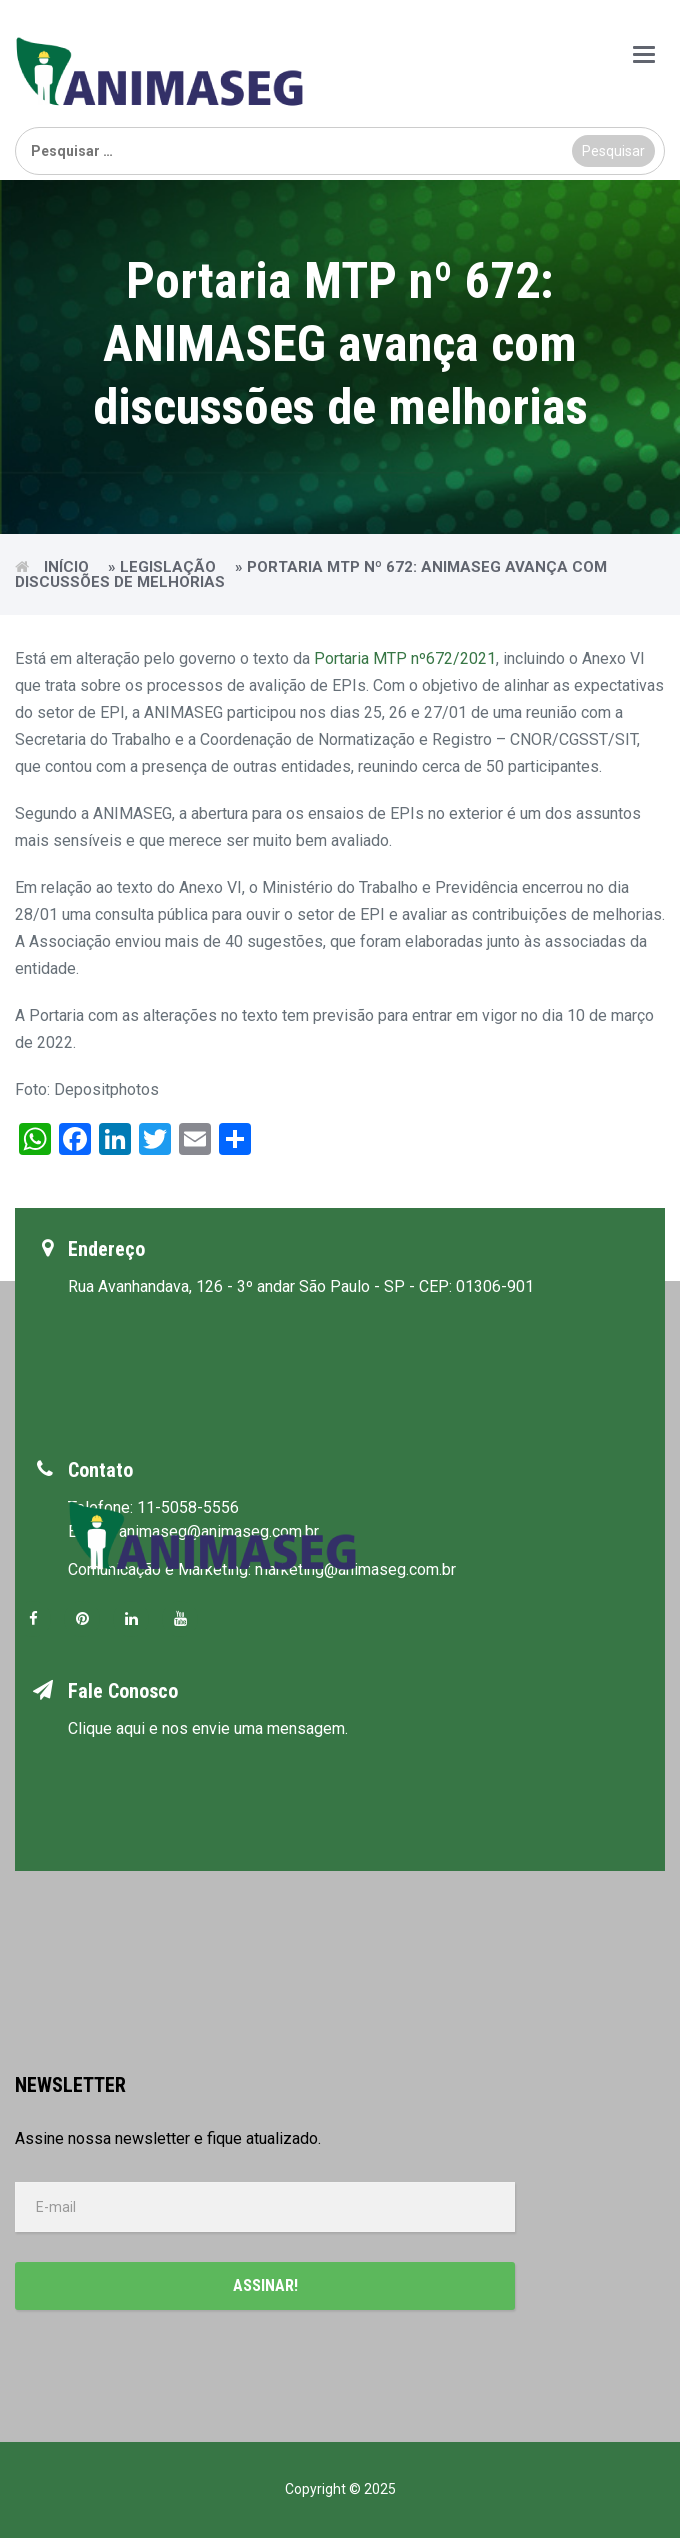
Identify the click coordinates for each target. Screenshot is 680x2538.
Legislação (168, 567)
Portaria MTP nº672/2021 (405, 658)
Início (66, 567)
